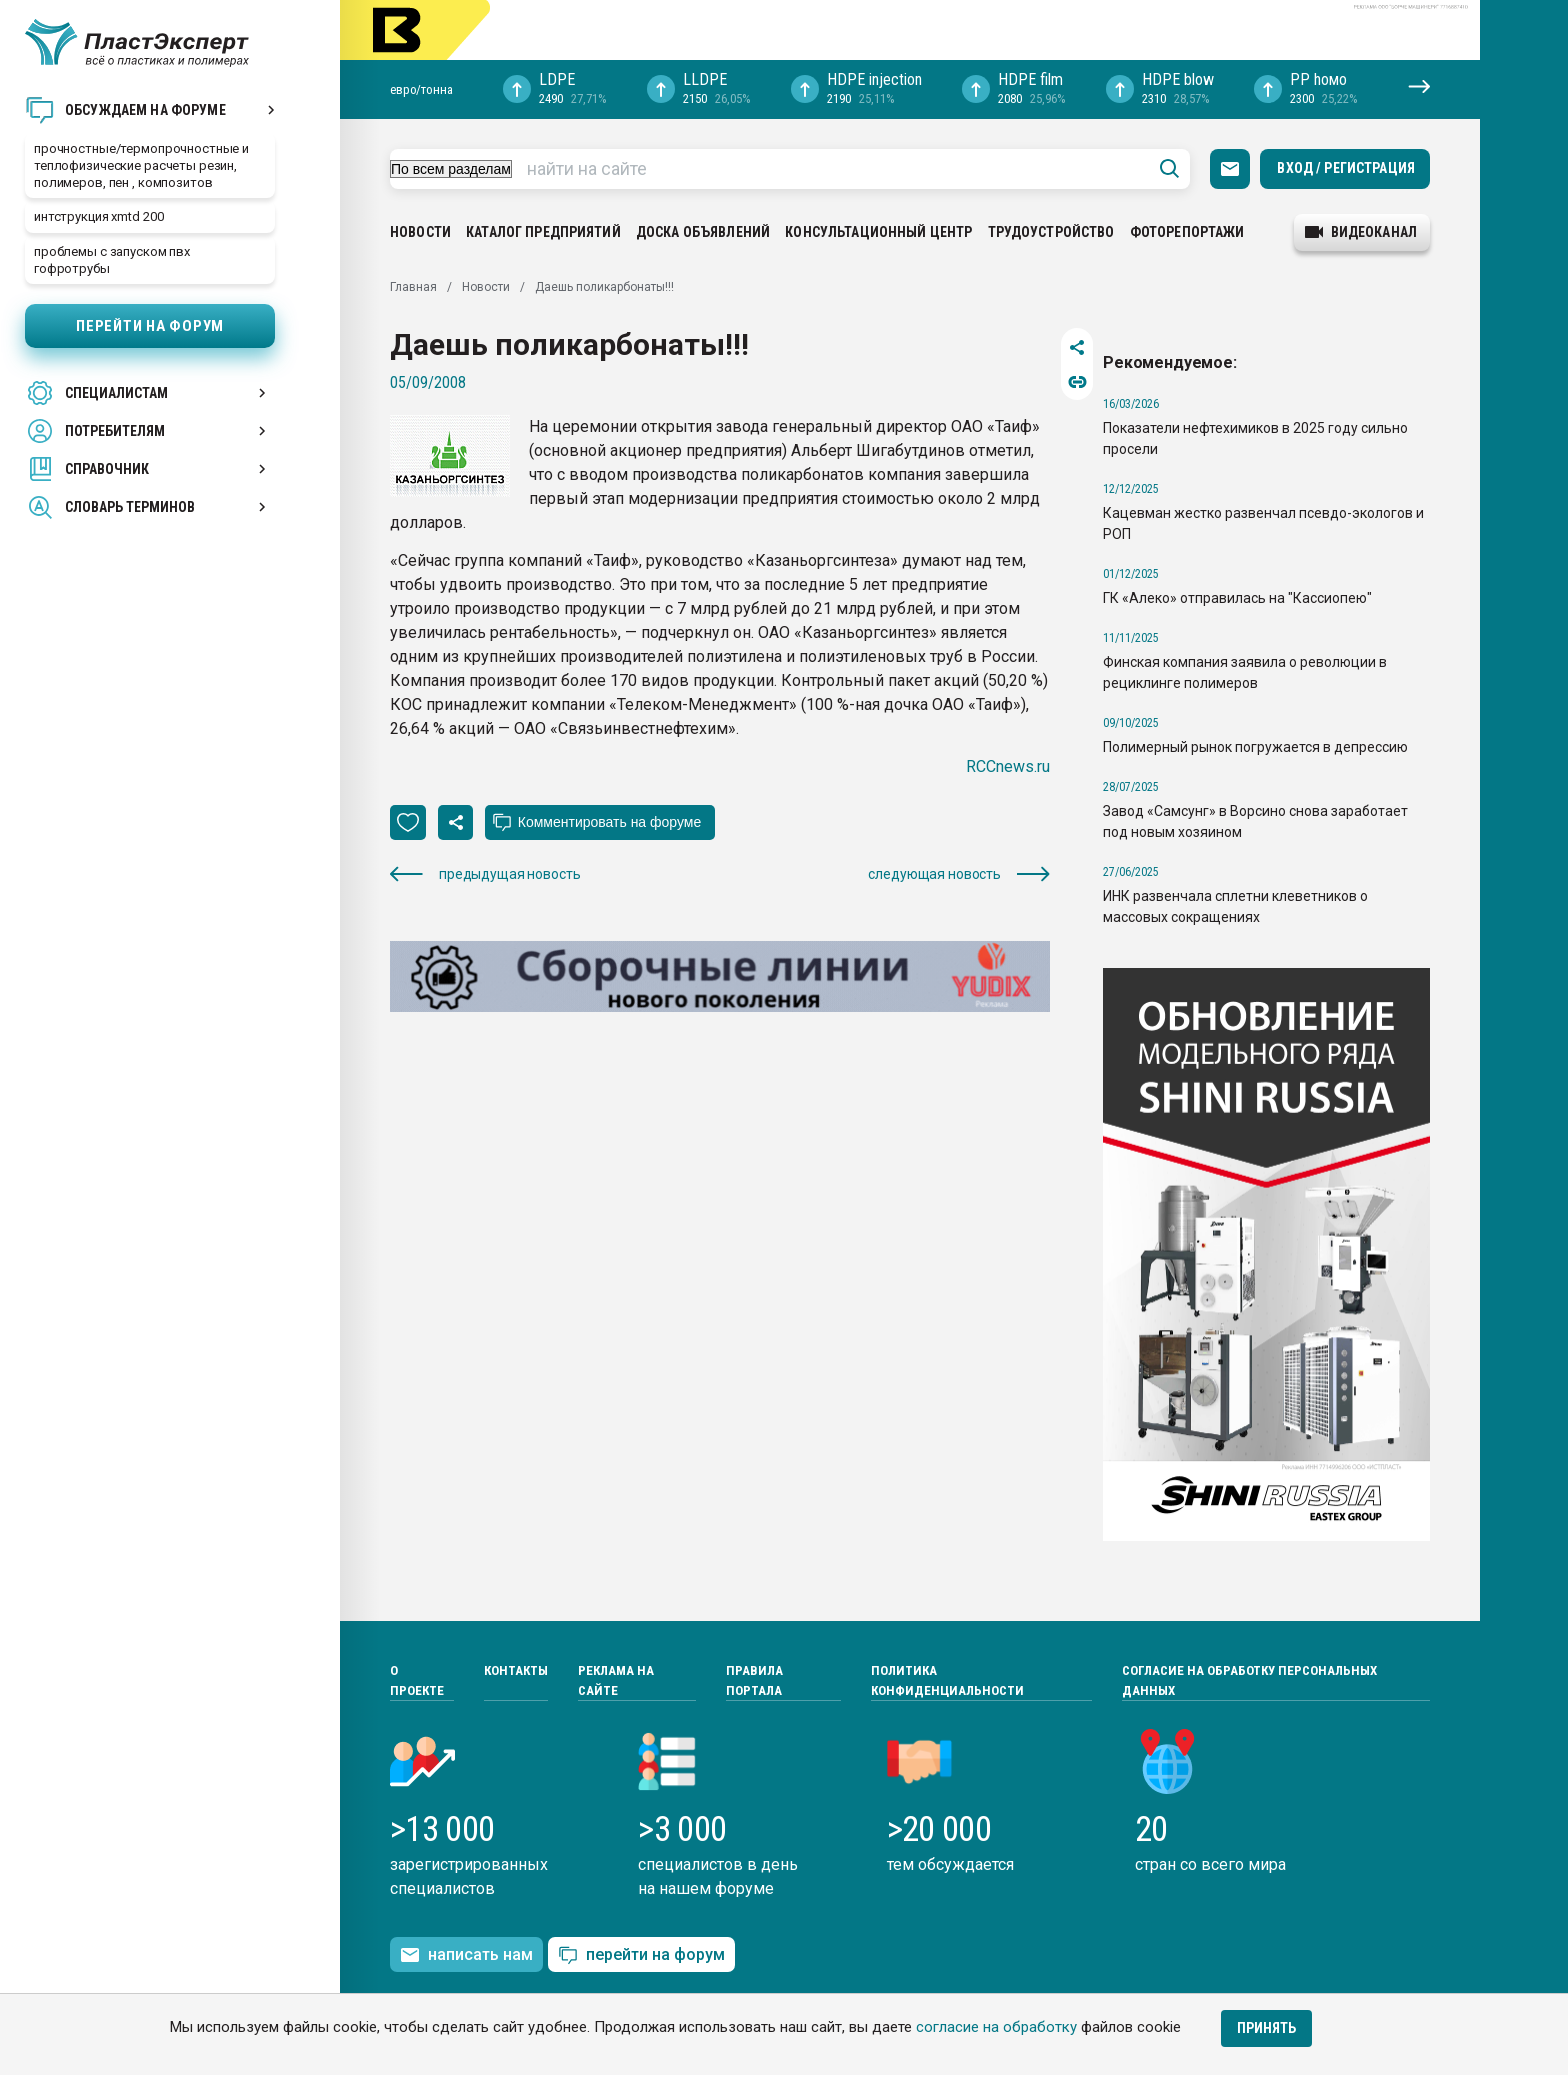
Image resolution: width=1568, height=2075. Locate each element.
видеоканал (1361, 232)
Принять (1266, 2028)
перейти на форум (641, 1955)
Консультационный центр (878, 232)
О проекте (417, 1680)
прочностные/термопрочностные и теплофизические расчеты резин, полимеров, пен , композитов (141, 165)
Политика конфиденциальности (947, 1680)
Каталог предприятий (543, 232)
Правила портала (754, 1680)
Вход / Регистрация (1346, 168)
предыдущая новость (485, 874)
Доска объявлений (703, 232)
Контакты (516, 1670)
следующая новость (959, 874)
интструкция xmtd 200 (98, 216)
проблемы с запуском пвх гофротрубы (112, 260)
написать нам (466, 1955)
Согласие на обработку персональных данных (1249, 1680)
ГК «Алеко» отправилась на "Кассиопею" (1237, 598)
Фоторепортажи (1187, 232)
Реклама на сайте (616, 1680)
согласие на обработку (996, 2027)
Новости (420, 232)
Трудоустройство (1051, 232)
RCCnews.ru (1008, 766)
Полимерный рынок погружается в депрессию (1255, 747)
